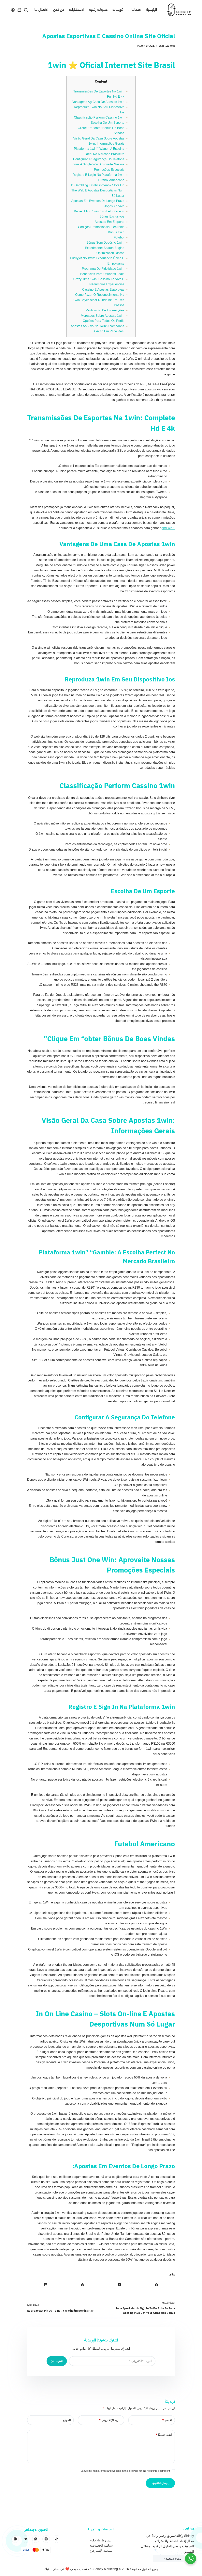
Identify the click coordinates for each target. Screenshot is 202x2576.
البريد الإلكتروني (110, 2420)
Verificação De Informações (105, 310)
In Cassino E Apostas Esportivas (101, 289)
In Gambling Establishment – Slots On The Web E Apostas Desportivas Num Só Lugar (97, 190)
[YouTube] (15, 2539)
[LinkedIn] (45, 2285)
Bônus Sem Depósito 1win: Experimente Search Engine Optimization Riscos (104, 248)
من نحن (58, 10)
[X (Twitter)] (119, 2285)
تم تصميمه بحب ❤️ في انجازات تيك (67, 2569)
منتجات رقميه (98, 10)
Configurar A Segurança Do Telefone (98, 159)
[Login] (13, 10)
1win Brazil (146, 45)
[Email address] (112, 2361)
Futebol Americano (111, 180)
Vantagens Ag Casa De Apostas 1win (98, 102)
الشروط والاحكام (101, 2540)
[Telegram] (25, 2539)
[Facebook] (156, 2285)
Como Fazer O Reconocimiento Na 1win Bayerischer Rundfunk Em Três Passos (98, 300)
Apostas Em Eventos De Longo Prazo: (97, 201)
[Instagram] (46, 2539)
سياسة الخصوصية (101, 2545)
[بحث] (26, 10)
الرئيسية (151, 10)
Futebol (119, 237)
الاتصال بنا (41, 10)
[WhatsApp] (36, 2539)
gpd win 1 (168, 528)
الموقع (67, 2420)
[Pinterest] (82, 2285)
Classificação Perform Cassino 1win (99, 117)
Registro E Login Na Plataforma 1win (98, 174)
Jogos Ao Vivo (114, 206)
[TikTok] (56, 2539)
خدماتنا (133, 10)
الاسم (167, 2420)
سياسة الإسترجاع (101, 2550)
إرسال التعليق (160, 2483)
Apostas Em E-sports (109, 221)
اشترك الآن (56, 2361)
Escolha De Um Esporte (107, 122)
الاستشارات (76, 10)
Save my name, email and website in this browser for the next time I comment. (125, 2470)
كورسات (117, 10)
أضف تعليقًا (163, 2434)
